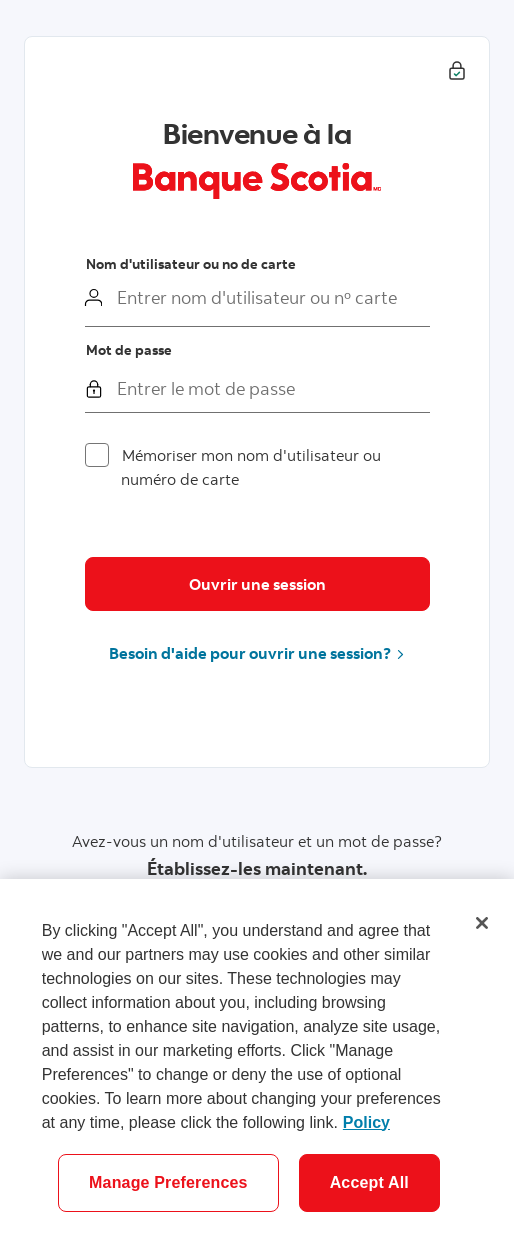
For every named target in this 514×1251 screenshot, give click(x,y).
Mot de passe (129, 350)
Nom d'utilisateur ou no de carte (191, 264)
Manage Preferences (168, 1182)
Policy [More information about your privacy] (366, 1122)
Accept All (369, 1182)
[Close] (482, 923)
